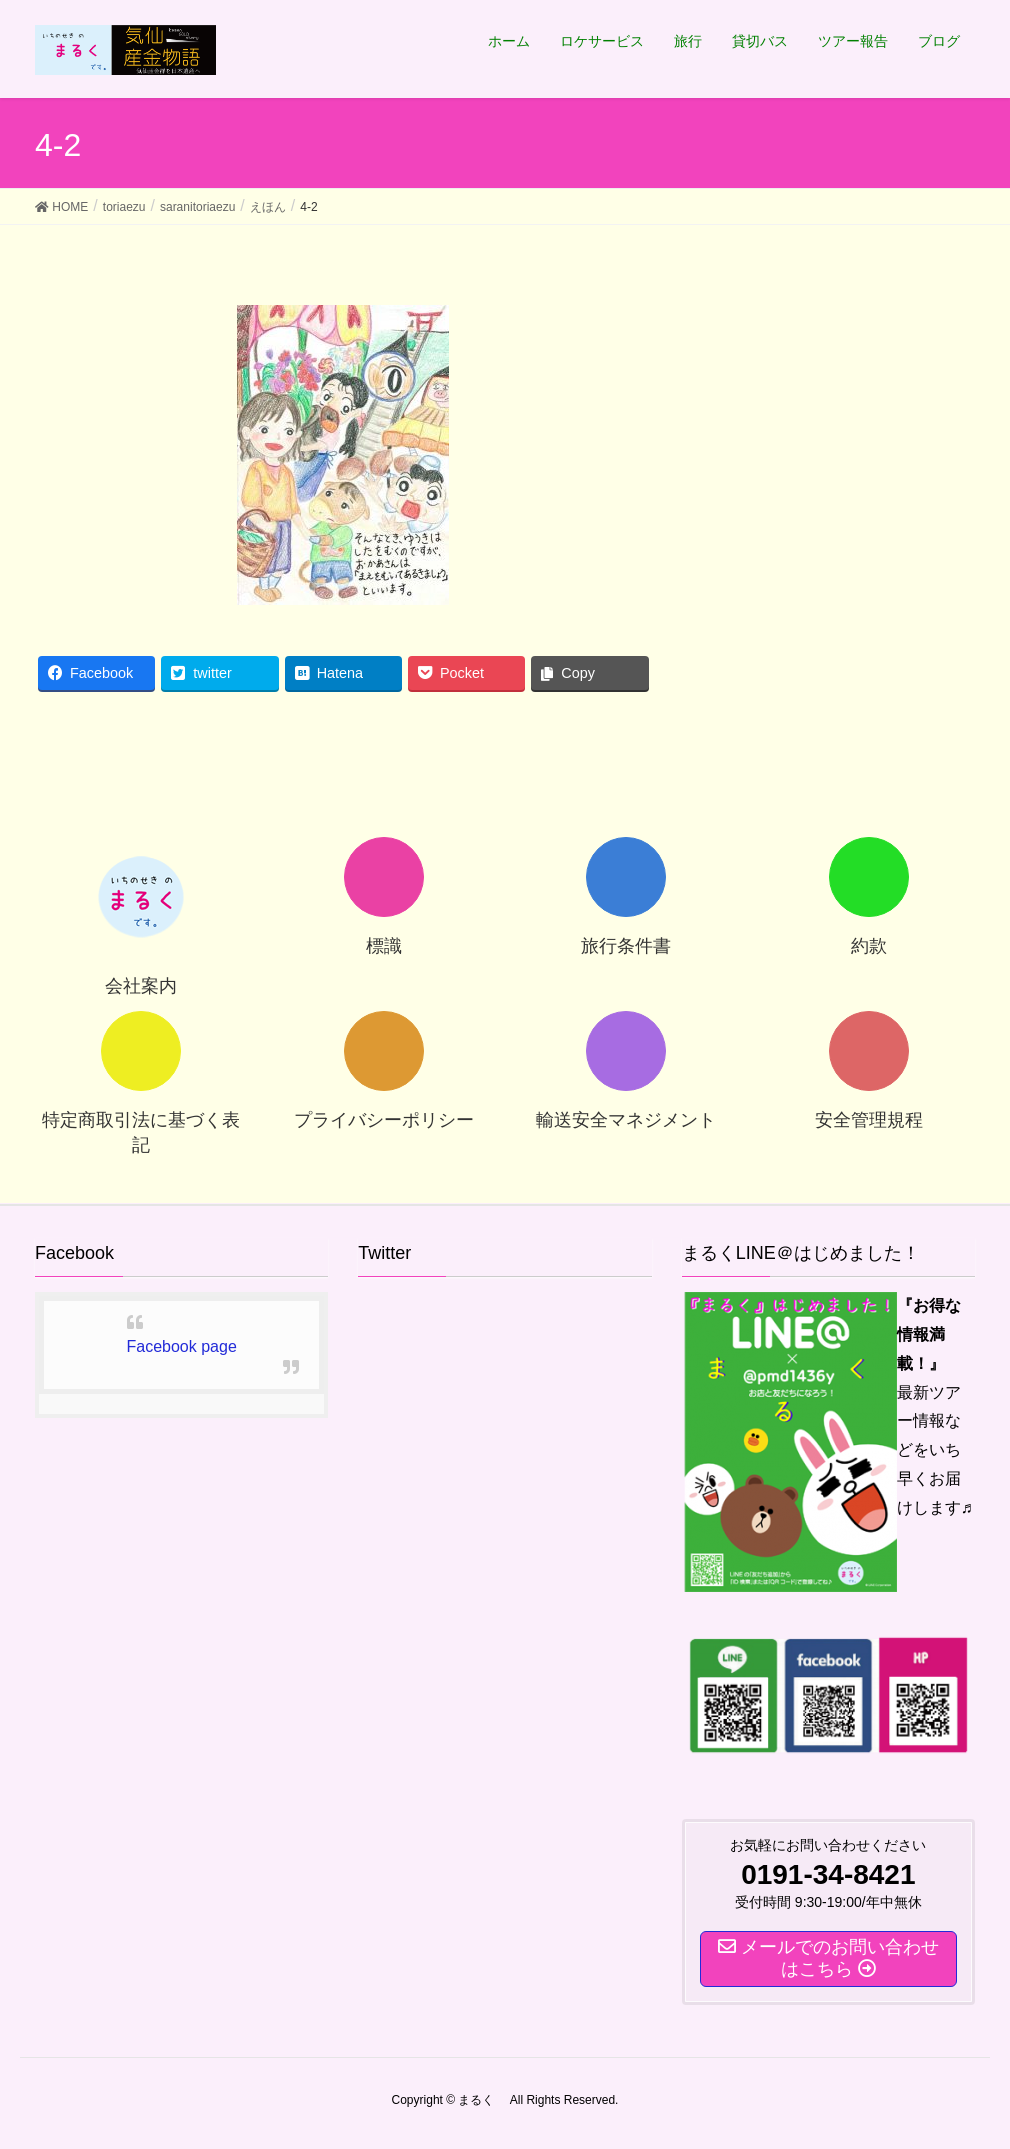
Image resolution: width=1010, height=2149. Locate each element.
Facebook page (182, 1346)
